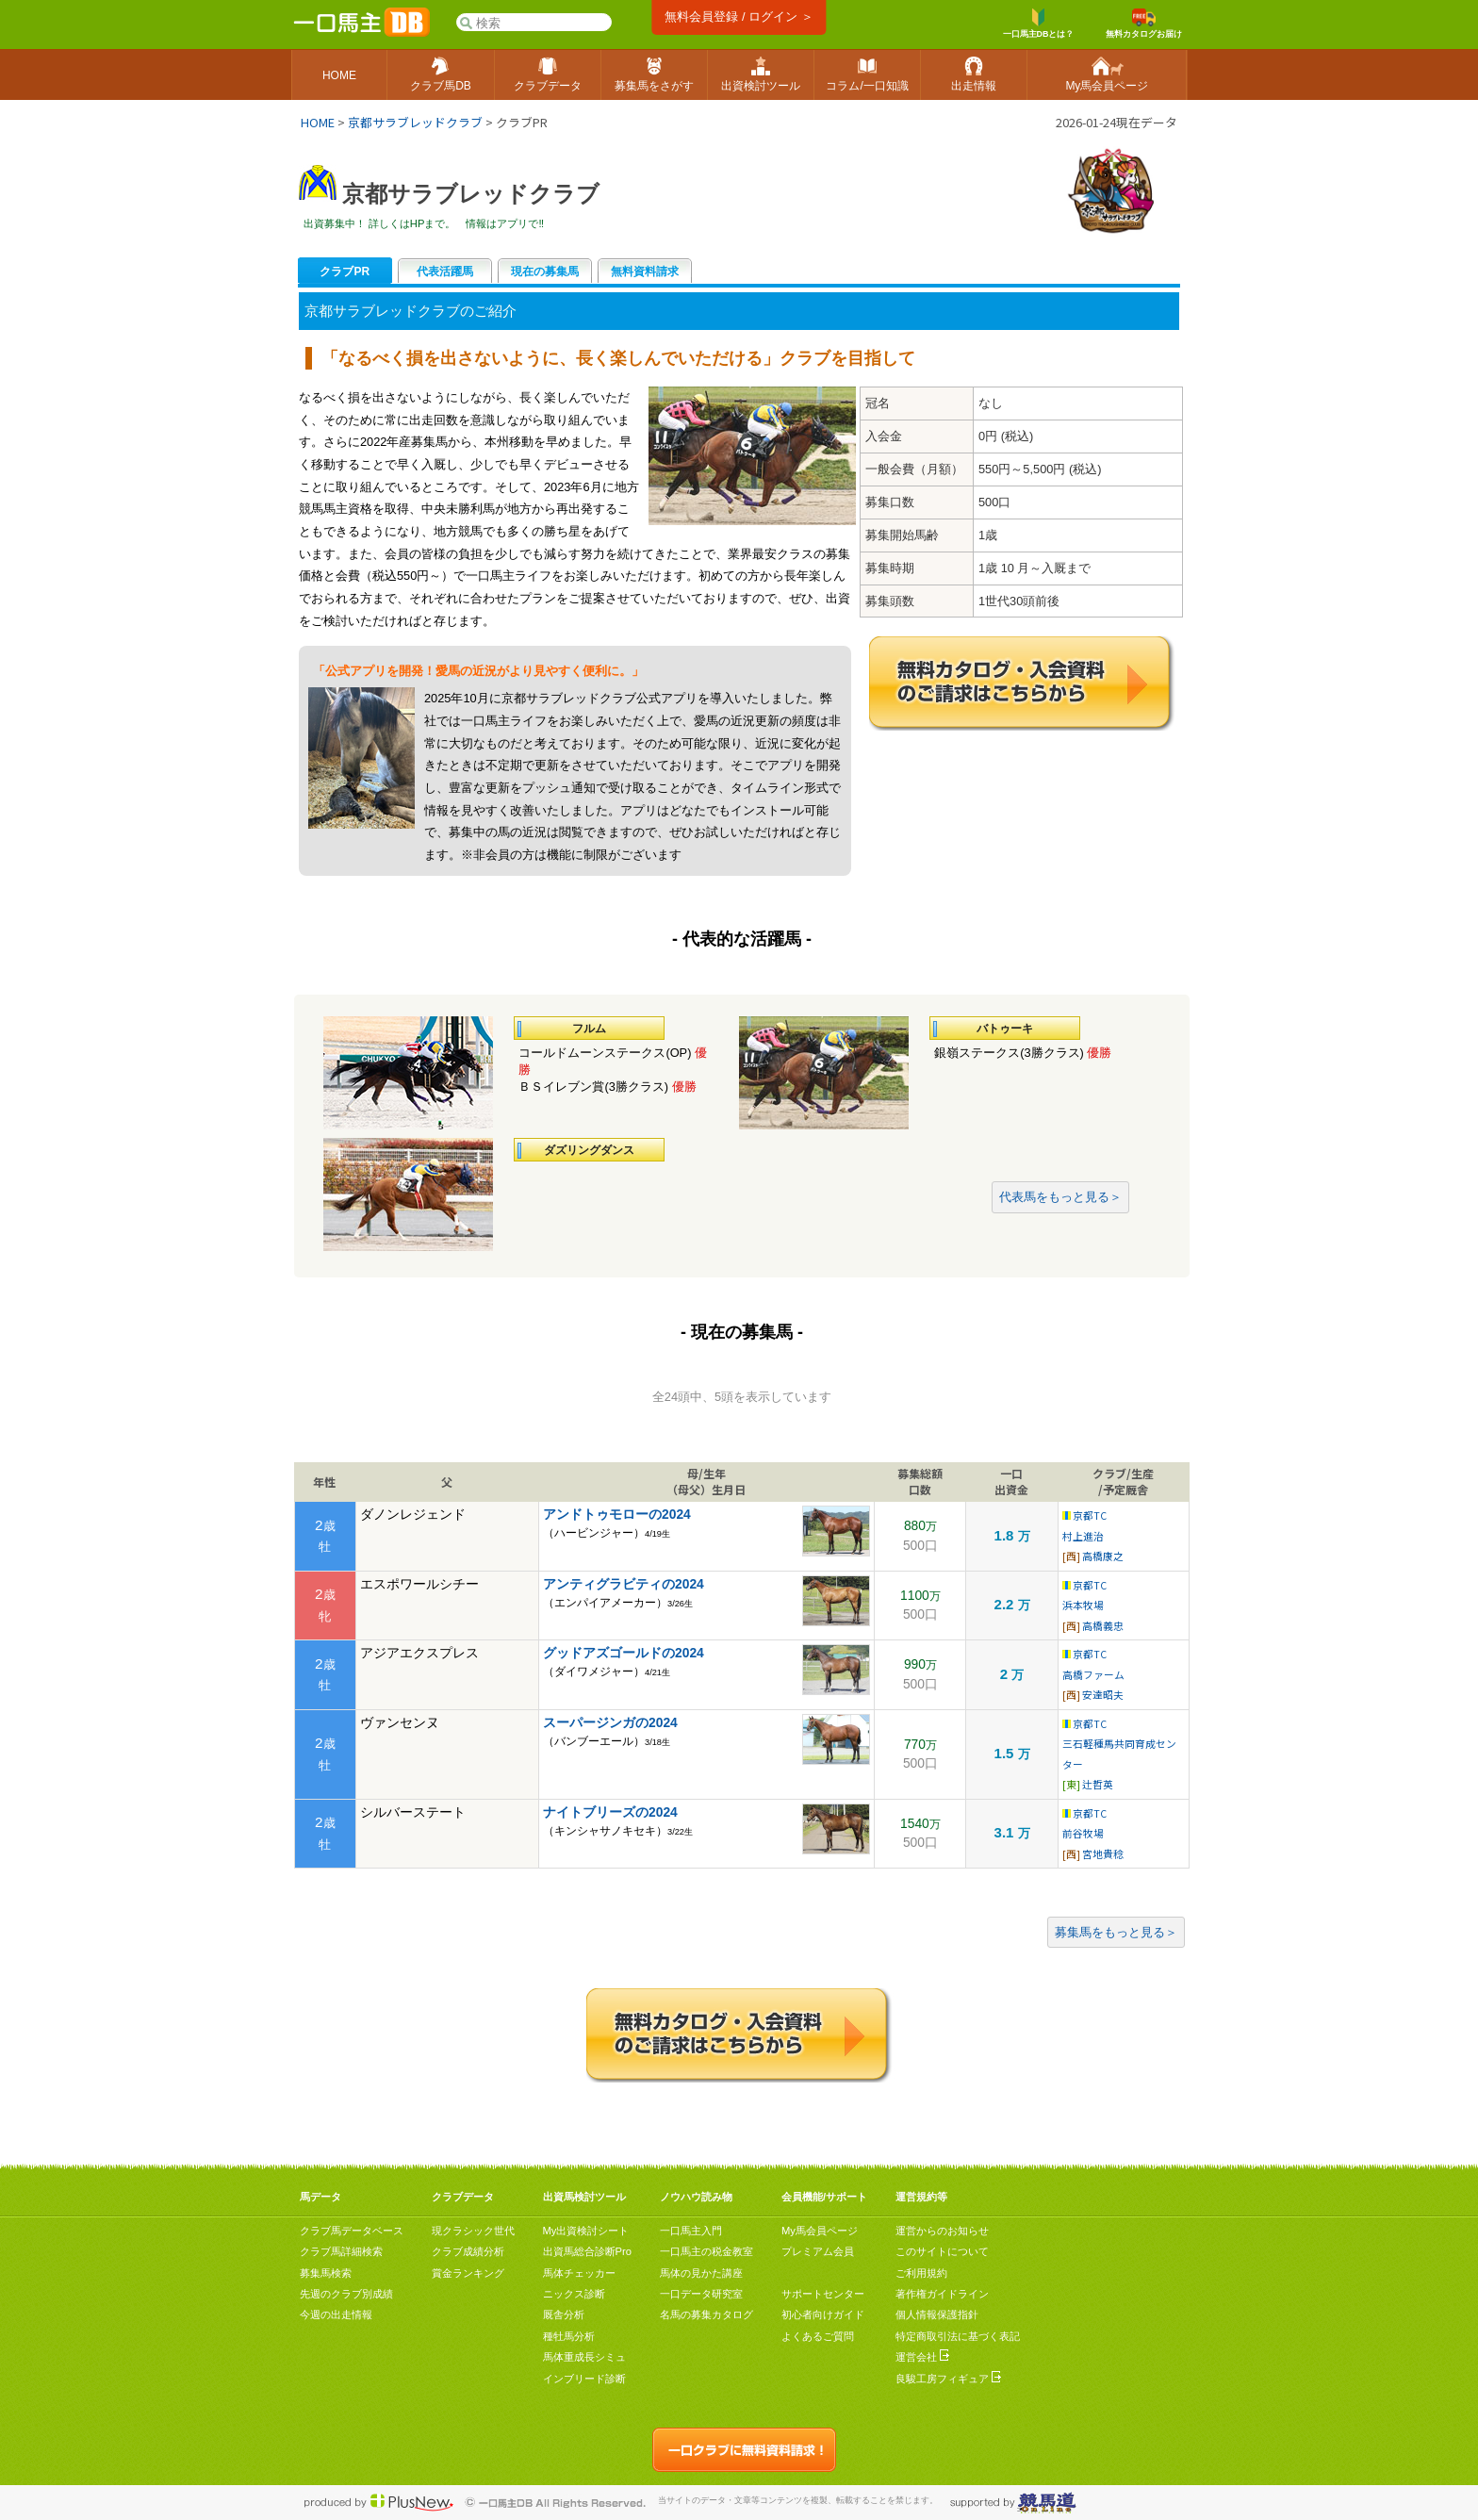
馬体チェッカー (579, 2273)
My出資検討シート (586, 2230)
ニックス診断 (574, 2293)
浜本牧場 (1083, 1605)
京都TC (1084, 1515)
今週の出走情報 (336, 2314)
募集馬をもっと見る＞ (1116, 1932)
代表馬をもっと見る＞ (1060, 1197)
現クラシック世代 (473, 2230)
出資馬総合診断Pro (587, 2251)
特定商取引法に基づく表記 (957, 2336)
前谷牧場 (1083, 1833)
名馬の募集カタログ (706, 2314)
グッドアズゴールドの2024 (623, 1652)
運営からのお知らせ (942, 2230)
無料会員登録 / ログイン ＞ (739, 16)
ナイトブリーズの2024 (610, 1812)
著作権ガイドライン (942, 2293)
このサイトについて (942, 2251)
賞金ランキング (468, 2273)
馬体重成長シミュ (584, 2357)
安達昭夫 (1103, 1695)
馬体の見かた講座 (701, 2273)
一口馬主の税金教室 (706, 2251)
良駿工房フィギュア (948, 2378)
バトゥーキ (1005, 1028)
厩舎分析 (563, 2314)
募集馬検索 (326, 2273)
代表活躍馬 (445, 271)
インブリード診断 (584, 2378)
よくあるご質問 (817, 2336)
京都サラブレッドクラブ (415, 122)
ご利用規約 (921, 2273)
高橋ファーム (1093, 1675)
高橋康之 (1103, 1556)
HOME (318, 122)
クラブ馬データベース (351, 2230)
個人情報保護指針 (936, 2314)
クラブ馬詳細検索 (341, 2251)
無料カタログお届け (1144, 23)
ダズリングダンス (589, 1150)
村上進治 (1083, 1536)
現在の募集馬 (545, 271)
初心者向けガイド (822, 2314)
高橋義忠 (1103, 1626)
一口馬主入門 (691, 2230)
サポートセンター (822, 2293)
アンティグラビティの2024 (623, 1583)
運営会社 (922, 2357)
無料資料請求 (645, 271)
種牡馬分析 (569, 2336)
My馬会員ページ (819, 2230)
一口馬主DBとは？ (1039, 23)
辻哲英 (1097, 1784)
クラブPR (345, 271)
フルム (589, 1028)
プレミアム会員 (817, 2251)
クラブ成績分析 (468, 2251)
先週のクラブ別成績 (346, 2293)
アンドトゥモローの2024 (617, 1514)
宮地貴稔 (1103, 1854)
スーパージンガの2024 (610, 1722)
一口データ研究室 (701, 2293)
